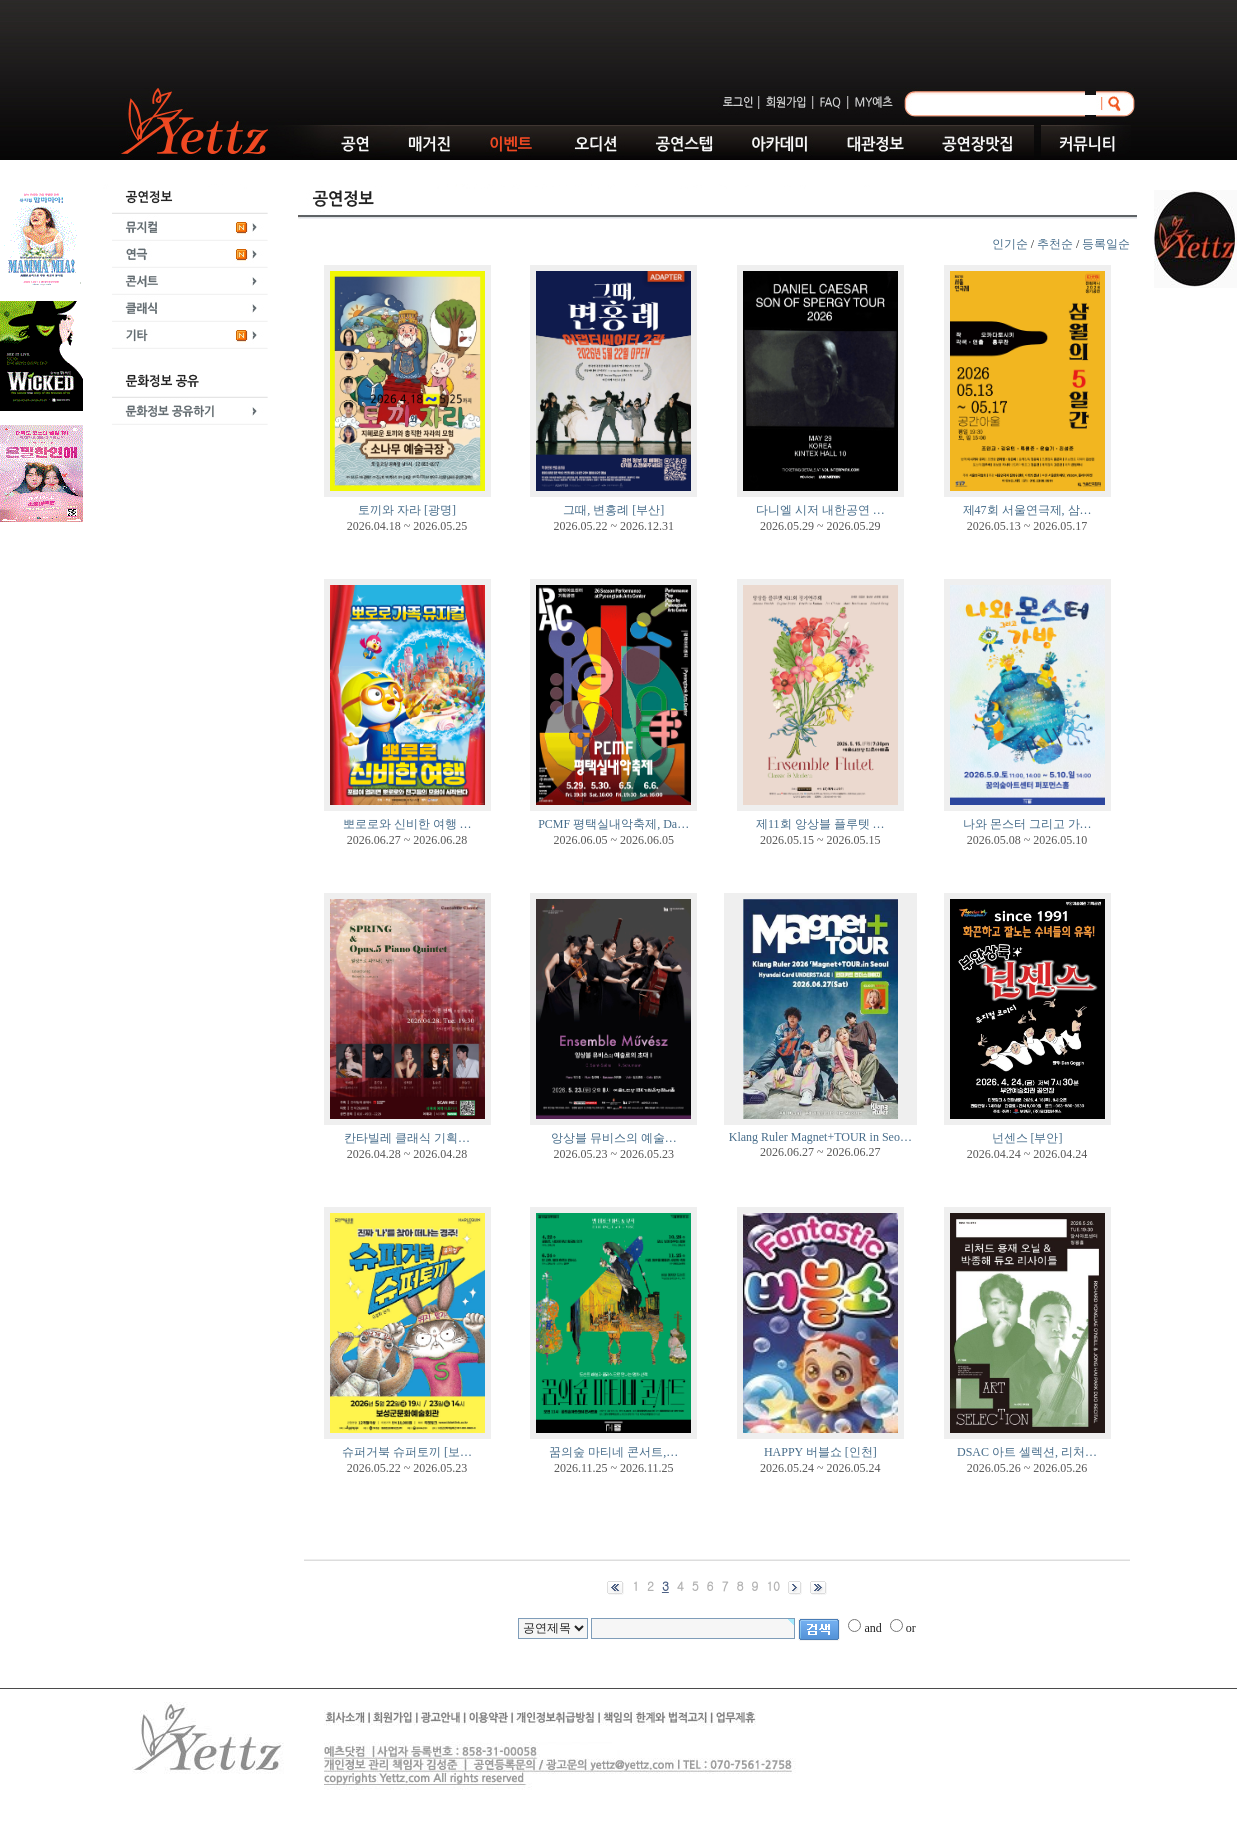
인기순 (1010, 244)
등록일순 (1106, 244)
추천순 (1055, 244)
